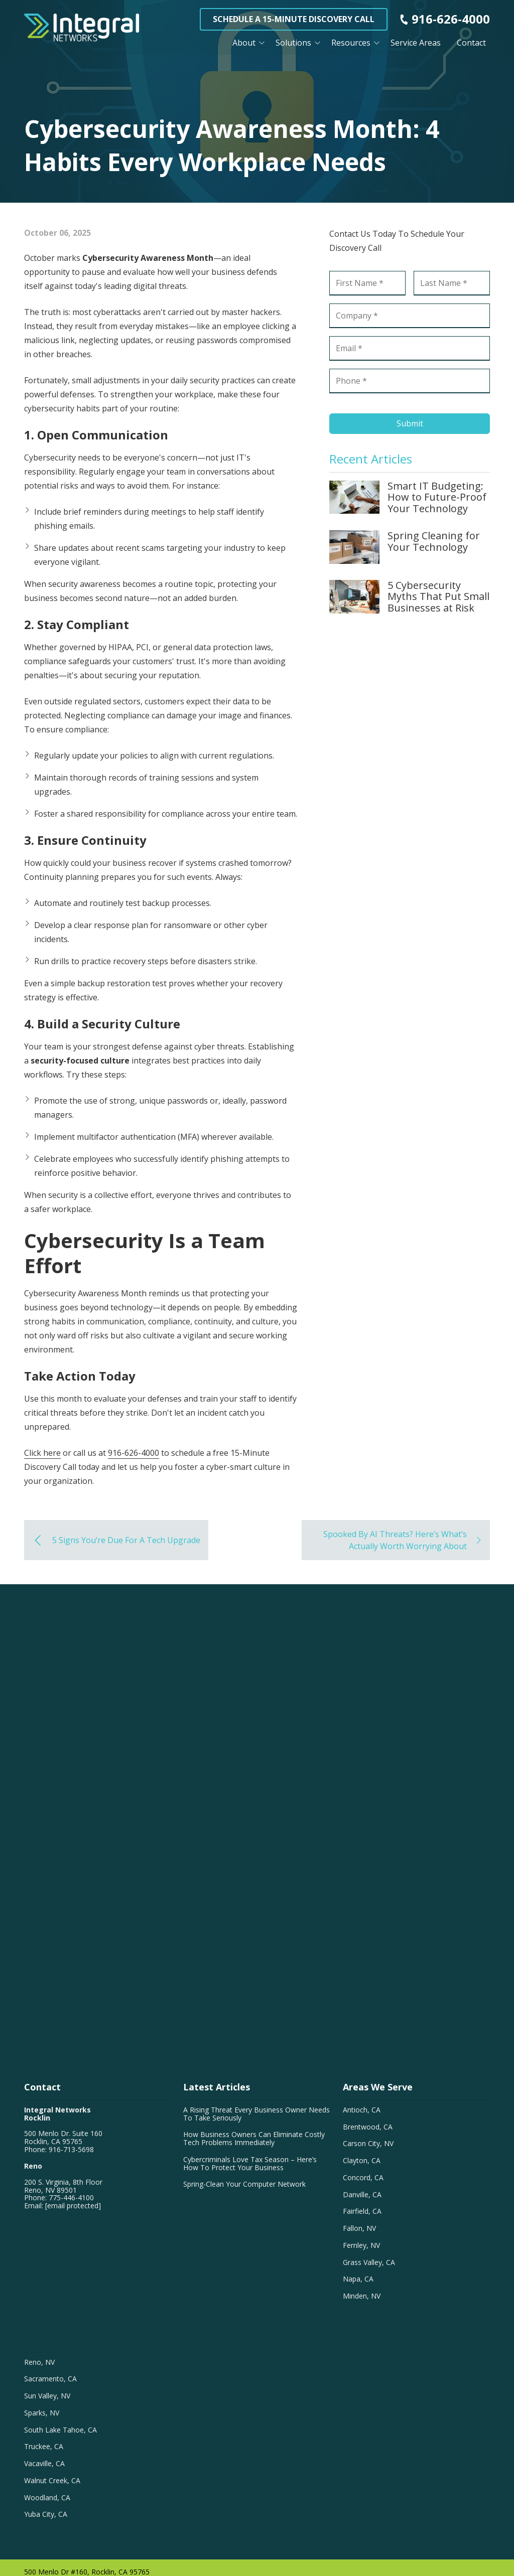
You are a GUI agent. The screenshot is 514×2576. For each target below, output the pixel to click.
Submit (410, 423)
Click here (42, 1452)
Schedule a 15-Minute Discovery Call (293, 19)
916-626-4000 (451, 19)
